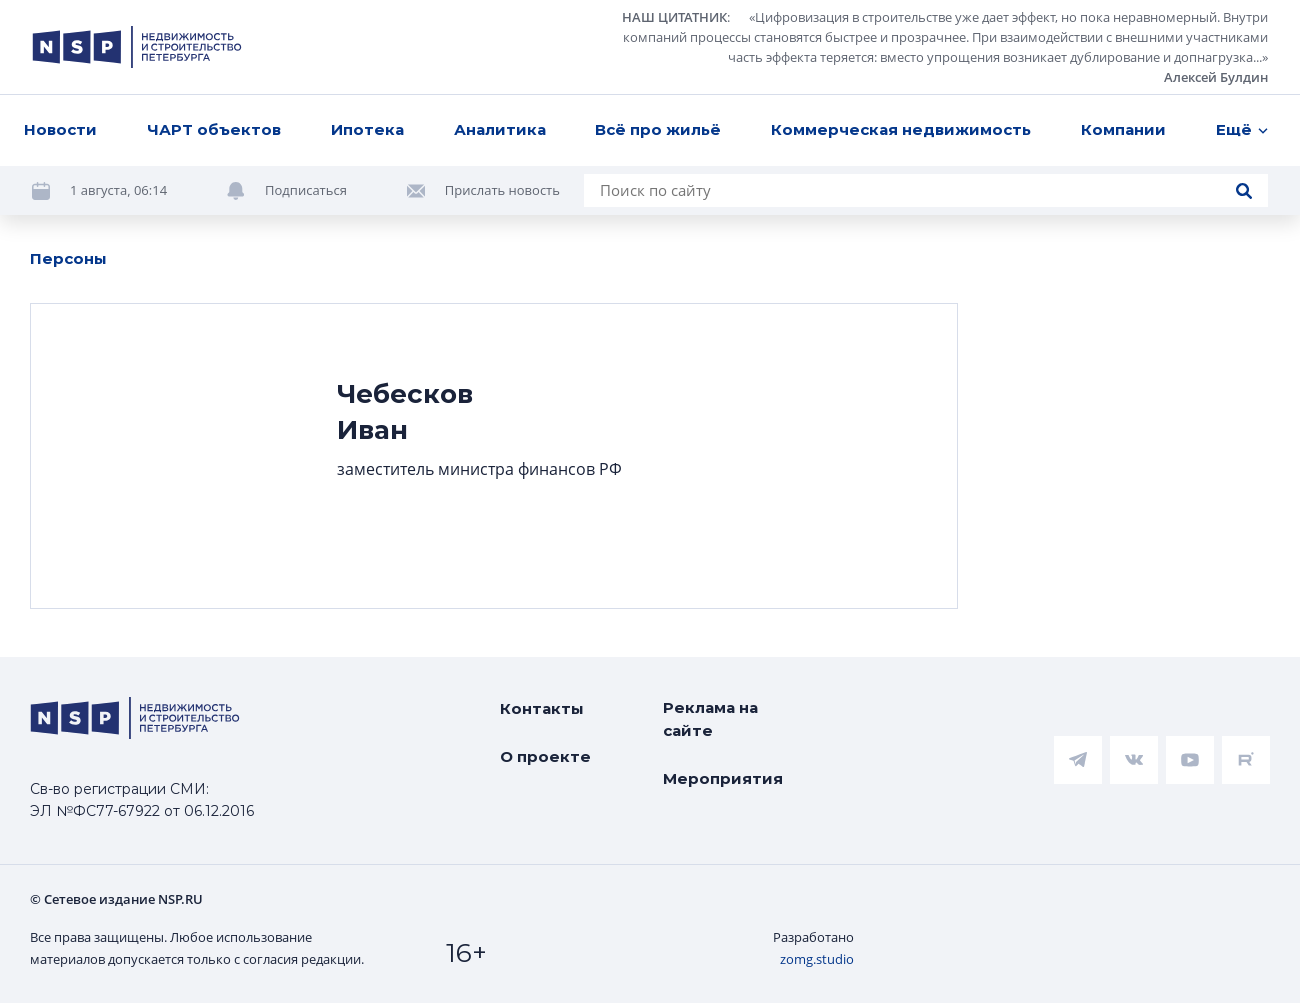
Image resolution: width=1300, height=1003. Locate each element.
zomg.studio (817, 959)
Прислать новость (502, 190)
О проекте (545, 756)
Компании (1123, 129)
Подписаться (306, 190)
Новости (60, 129)
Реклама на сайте (710, 719)
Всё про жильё (658, 129)
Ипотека (367, 129)
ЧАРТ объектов (214, 129)
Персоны (68, 258)
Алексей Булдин (1216, 77)
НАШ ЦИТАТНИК (674, 17)
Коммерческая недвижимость (901, 129)
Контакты (542, 708)
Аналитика (500, 129)
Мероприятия (723, 778)
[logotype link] (137, 47)
